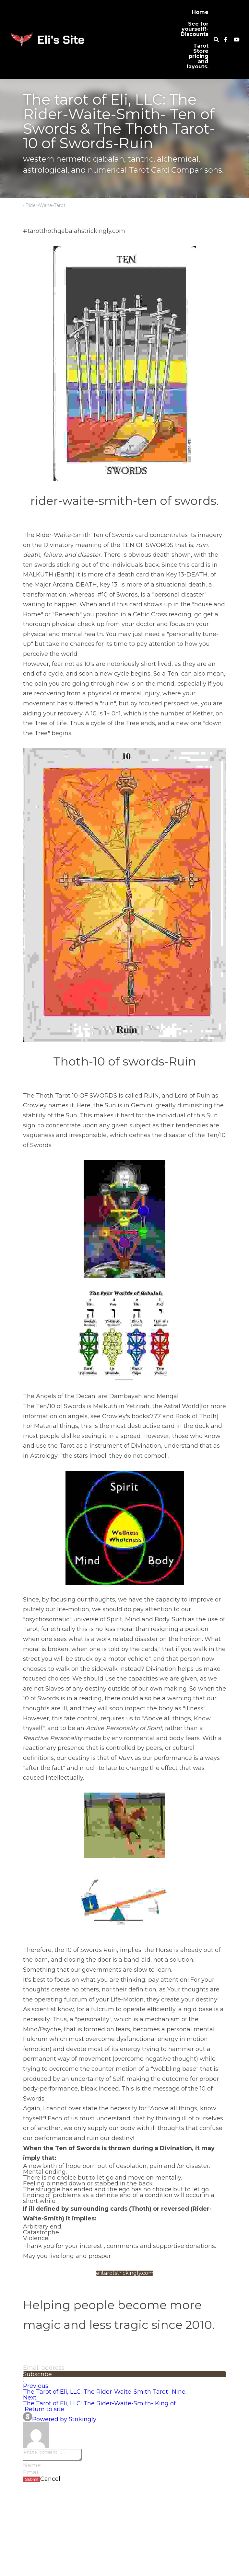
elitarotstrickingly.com (124, 2273)
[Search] (216, 39)
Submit (31, 2481)
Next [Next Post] (30, 2397)
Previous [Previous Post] (35, 2385)
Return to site (43, 2409)
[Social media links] (225, 39)
